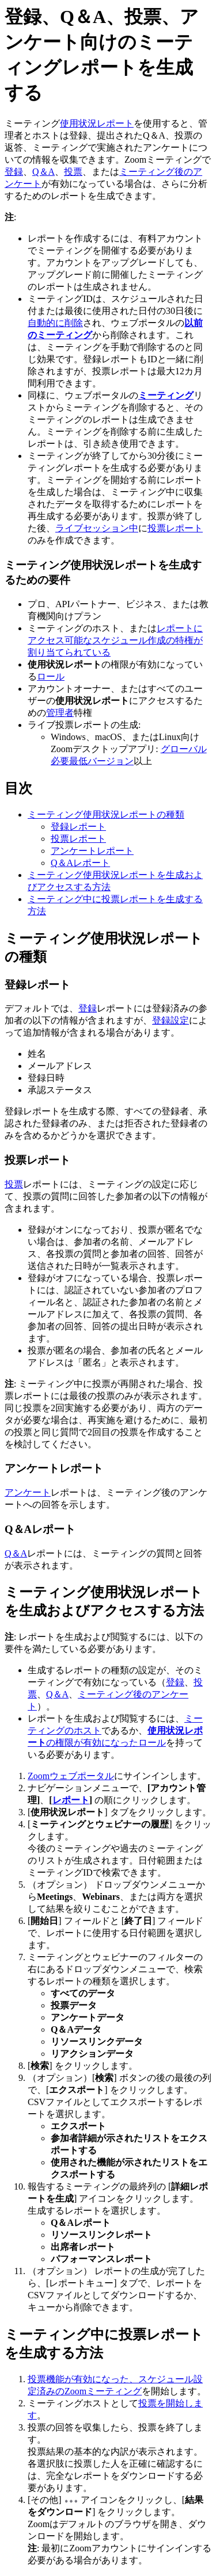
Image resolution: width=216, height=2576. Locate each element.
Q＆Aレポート (80, 863)
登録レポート (78, 826)
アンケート (28, 1492)
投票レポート (175, 528)
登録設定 (170, 1020)
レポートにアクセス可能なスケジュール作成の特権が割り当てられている (115, 640)
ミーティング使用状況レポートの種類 (106, 814)
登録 (14, 172)
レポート (70, 1800)
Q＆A (43, 172)
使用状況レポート (97, 123)
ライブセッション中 (96, 528)
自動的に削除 (55, 323)
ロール (51, 676)
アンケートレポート (92, 851)
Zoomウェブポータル (71, 1776)
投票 (73, 172)
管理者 (60, 713)
